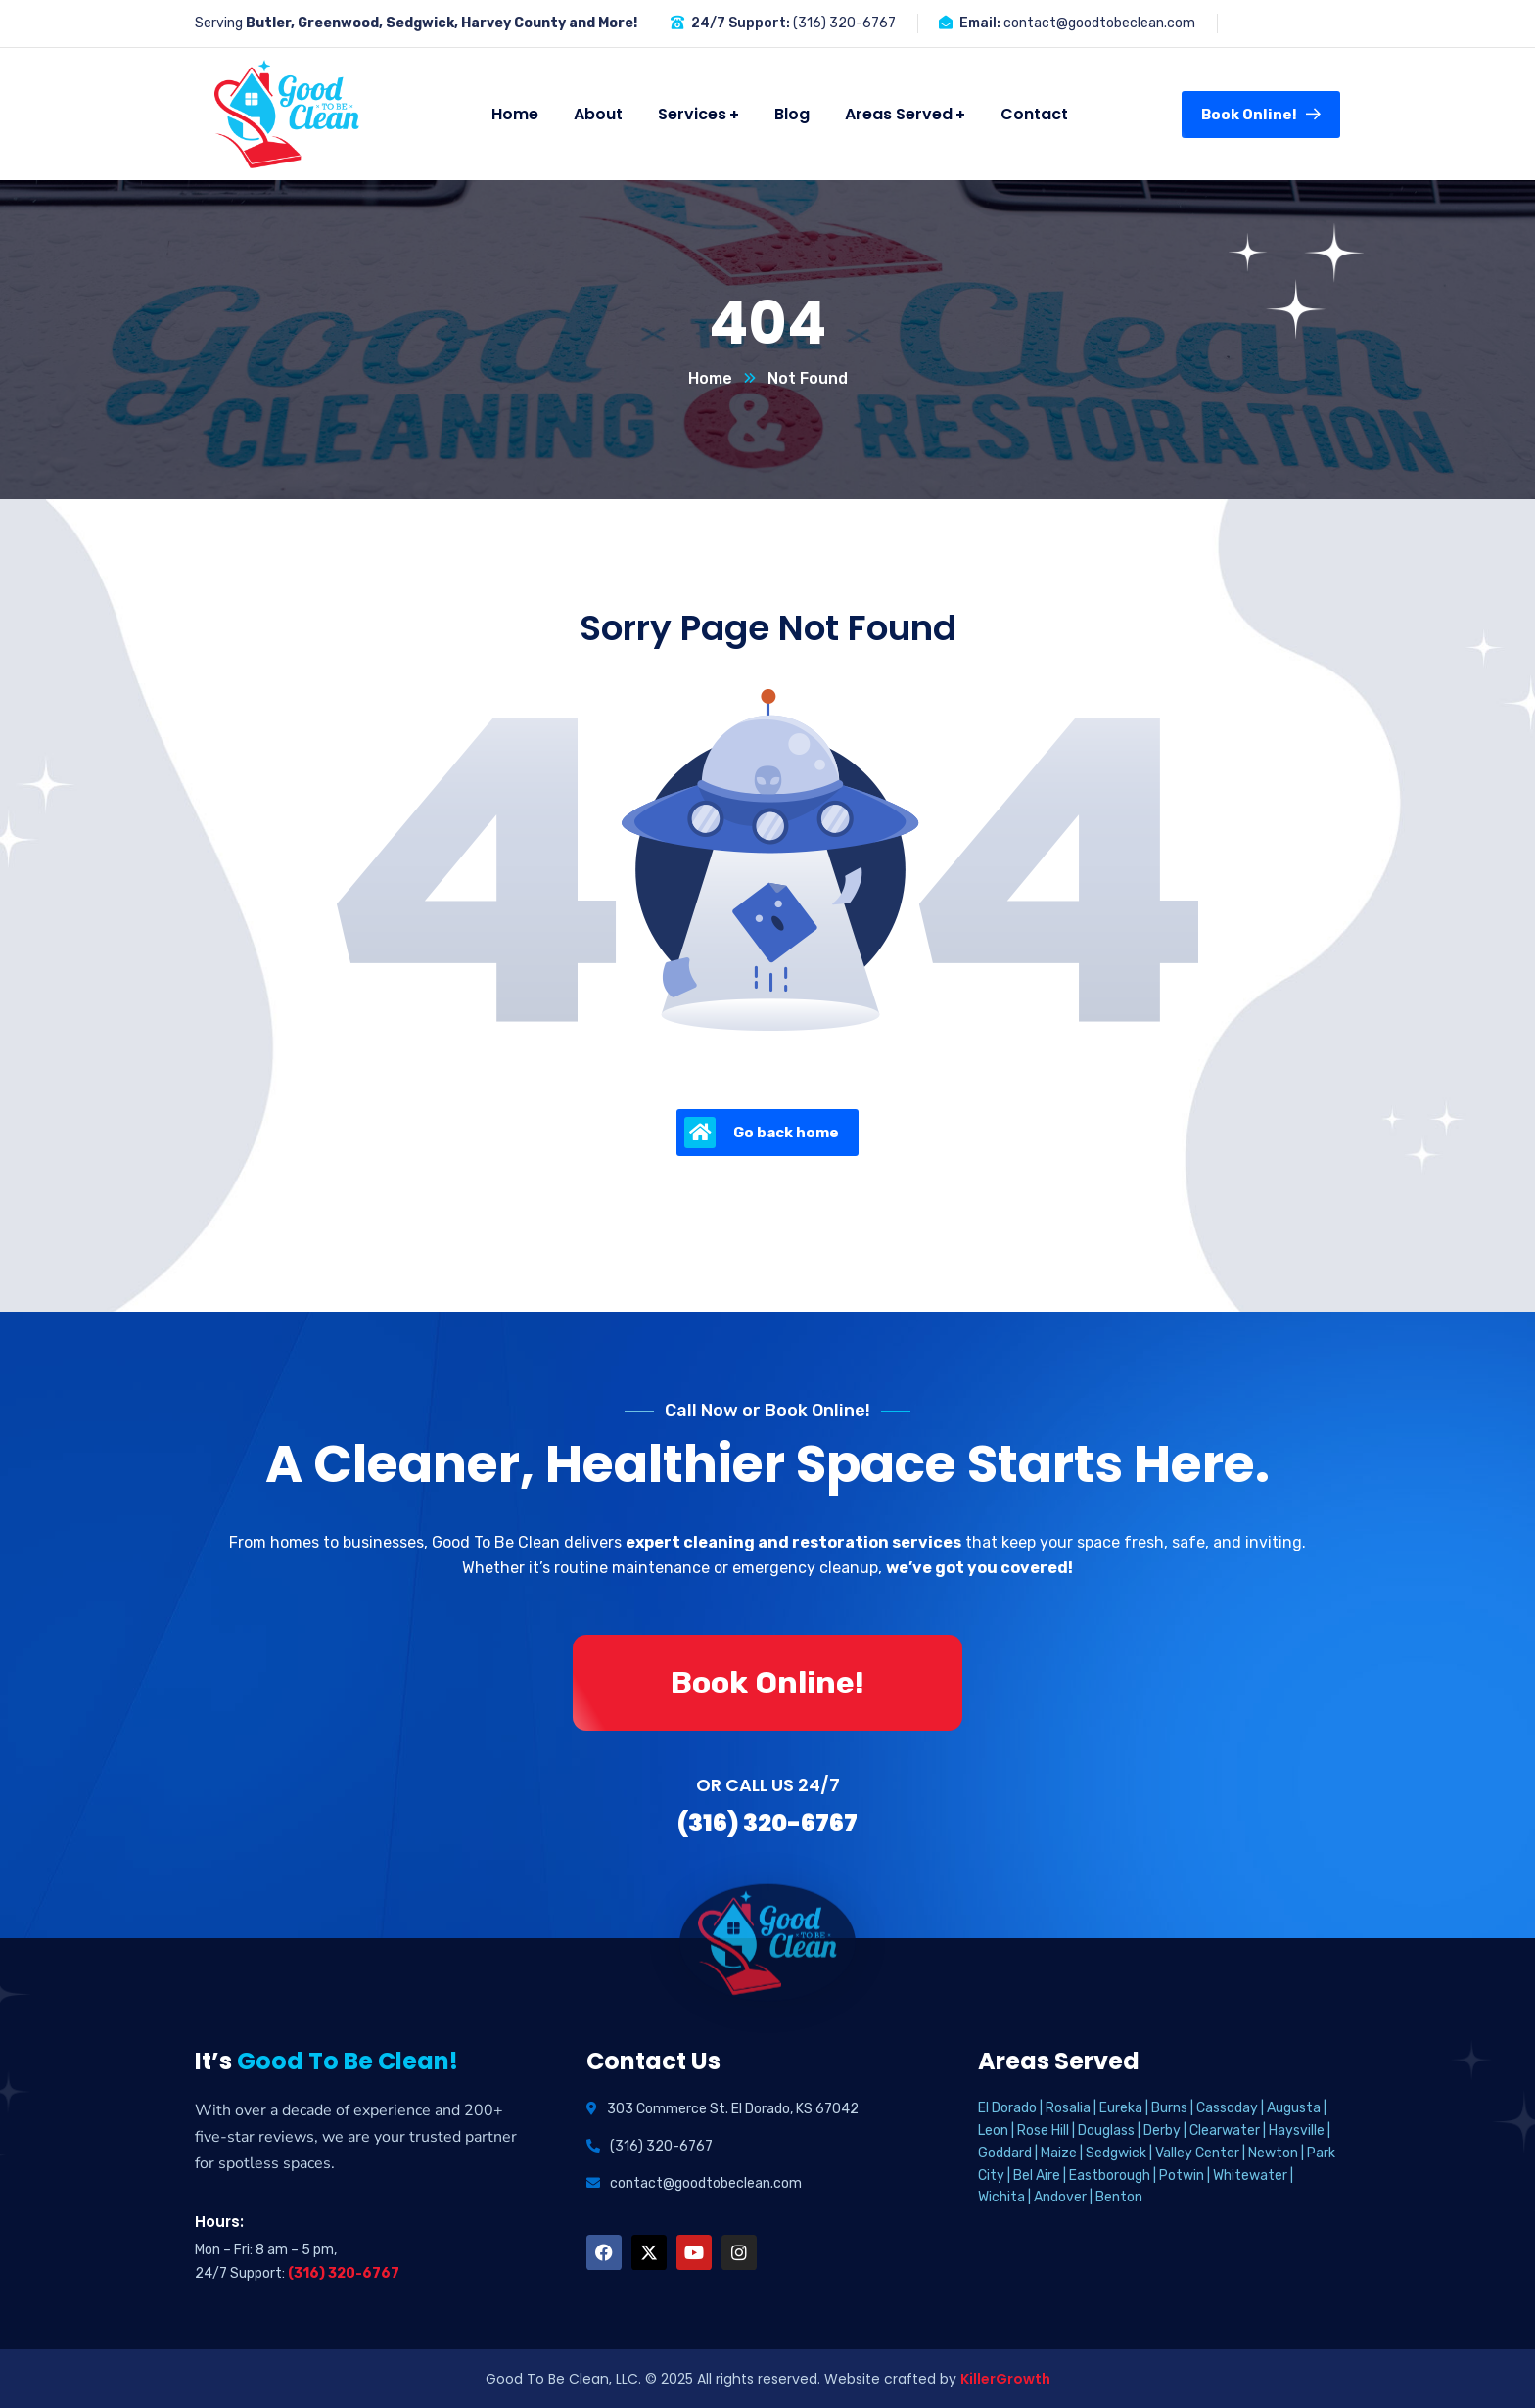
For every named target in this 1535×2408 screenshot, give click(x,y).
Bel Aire (1036, 2175)
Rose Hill (1043, 2130)
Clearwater (1224, 2130)
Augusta (1294, 2108)
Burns (1169, 2108)
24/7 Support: (740, 23)
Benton (1118, 2197)
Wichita (1001, 2197)
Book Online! (1261, 114)
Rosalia (1068, 2108)
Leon (993, 2130)
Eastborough (1109, 2175)
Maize (1059, 2153)
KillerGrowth (1005, 2378)
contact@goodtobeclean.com (1099, 23)
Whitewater (1250, 2175)
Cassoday (1227, 2108)
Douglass (1106, 2130)
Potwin (1181, 2175)
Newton (1273, 2153)
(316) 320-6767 (844, 23)
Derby (1162, 2130)
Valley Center (1197, 2153)
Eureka (1120, 2108)
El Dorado (1007, 2108)
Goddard (1005, 2153)
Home (710, 378)
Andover (1060, 2197)
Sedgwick (1116, 2153)
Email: (979, 23)
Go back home (761, 1132)
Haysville (1297, 2130)
